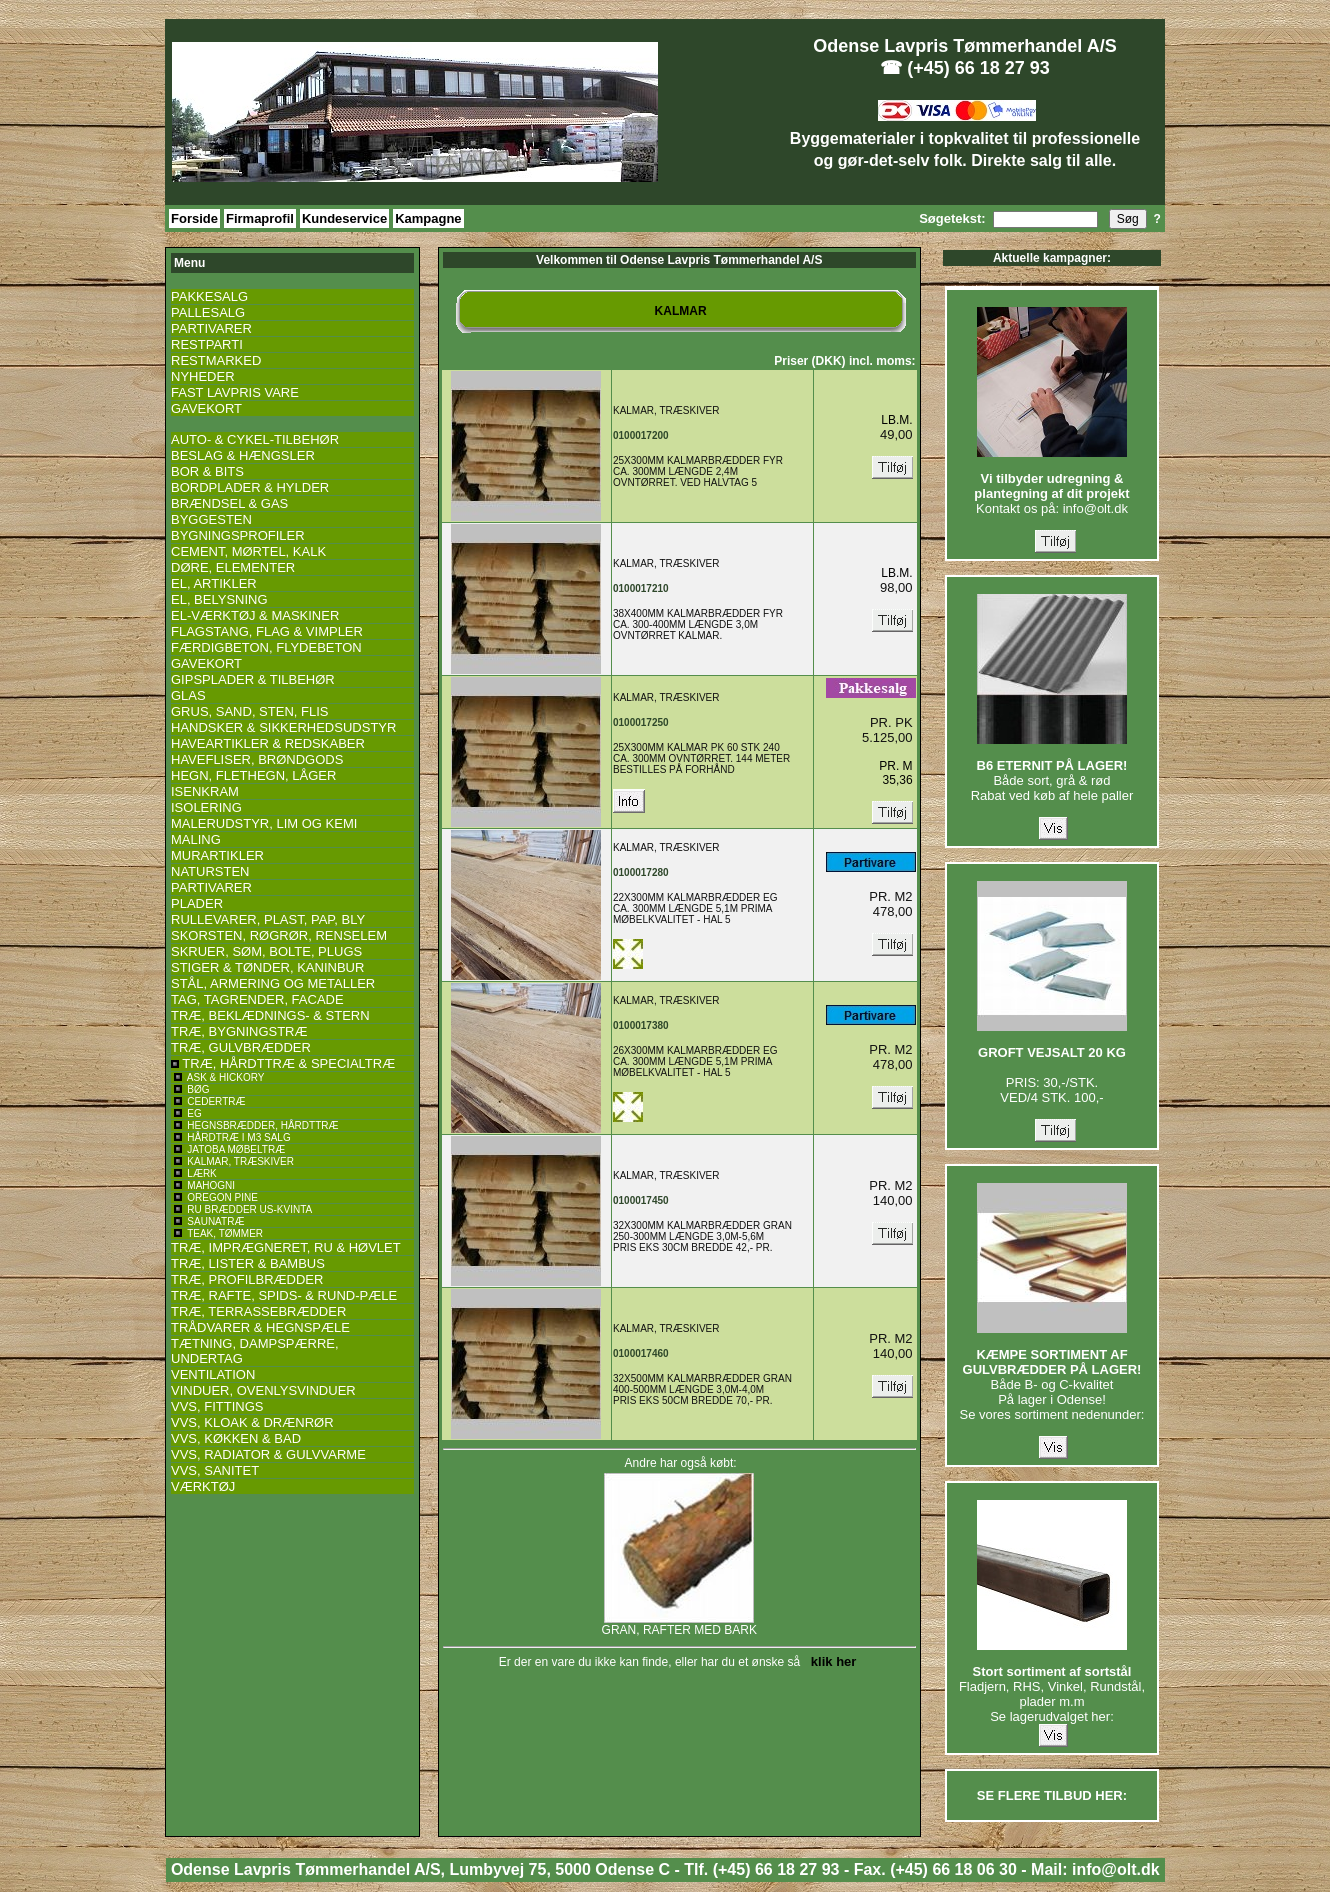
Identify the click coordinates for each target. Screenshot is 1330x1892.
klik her (830, 1661)
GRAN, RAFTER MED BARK (679, 1624)
